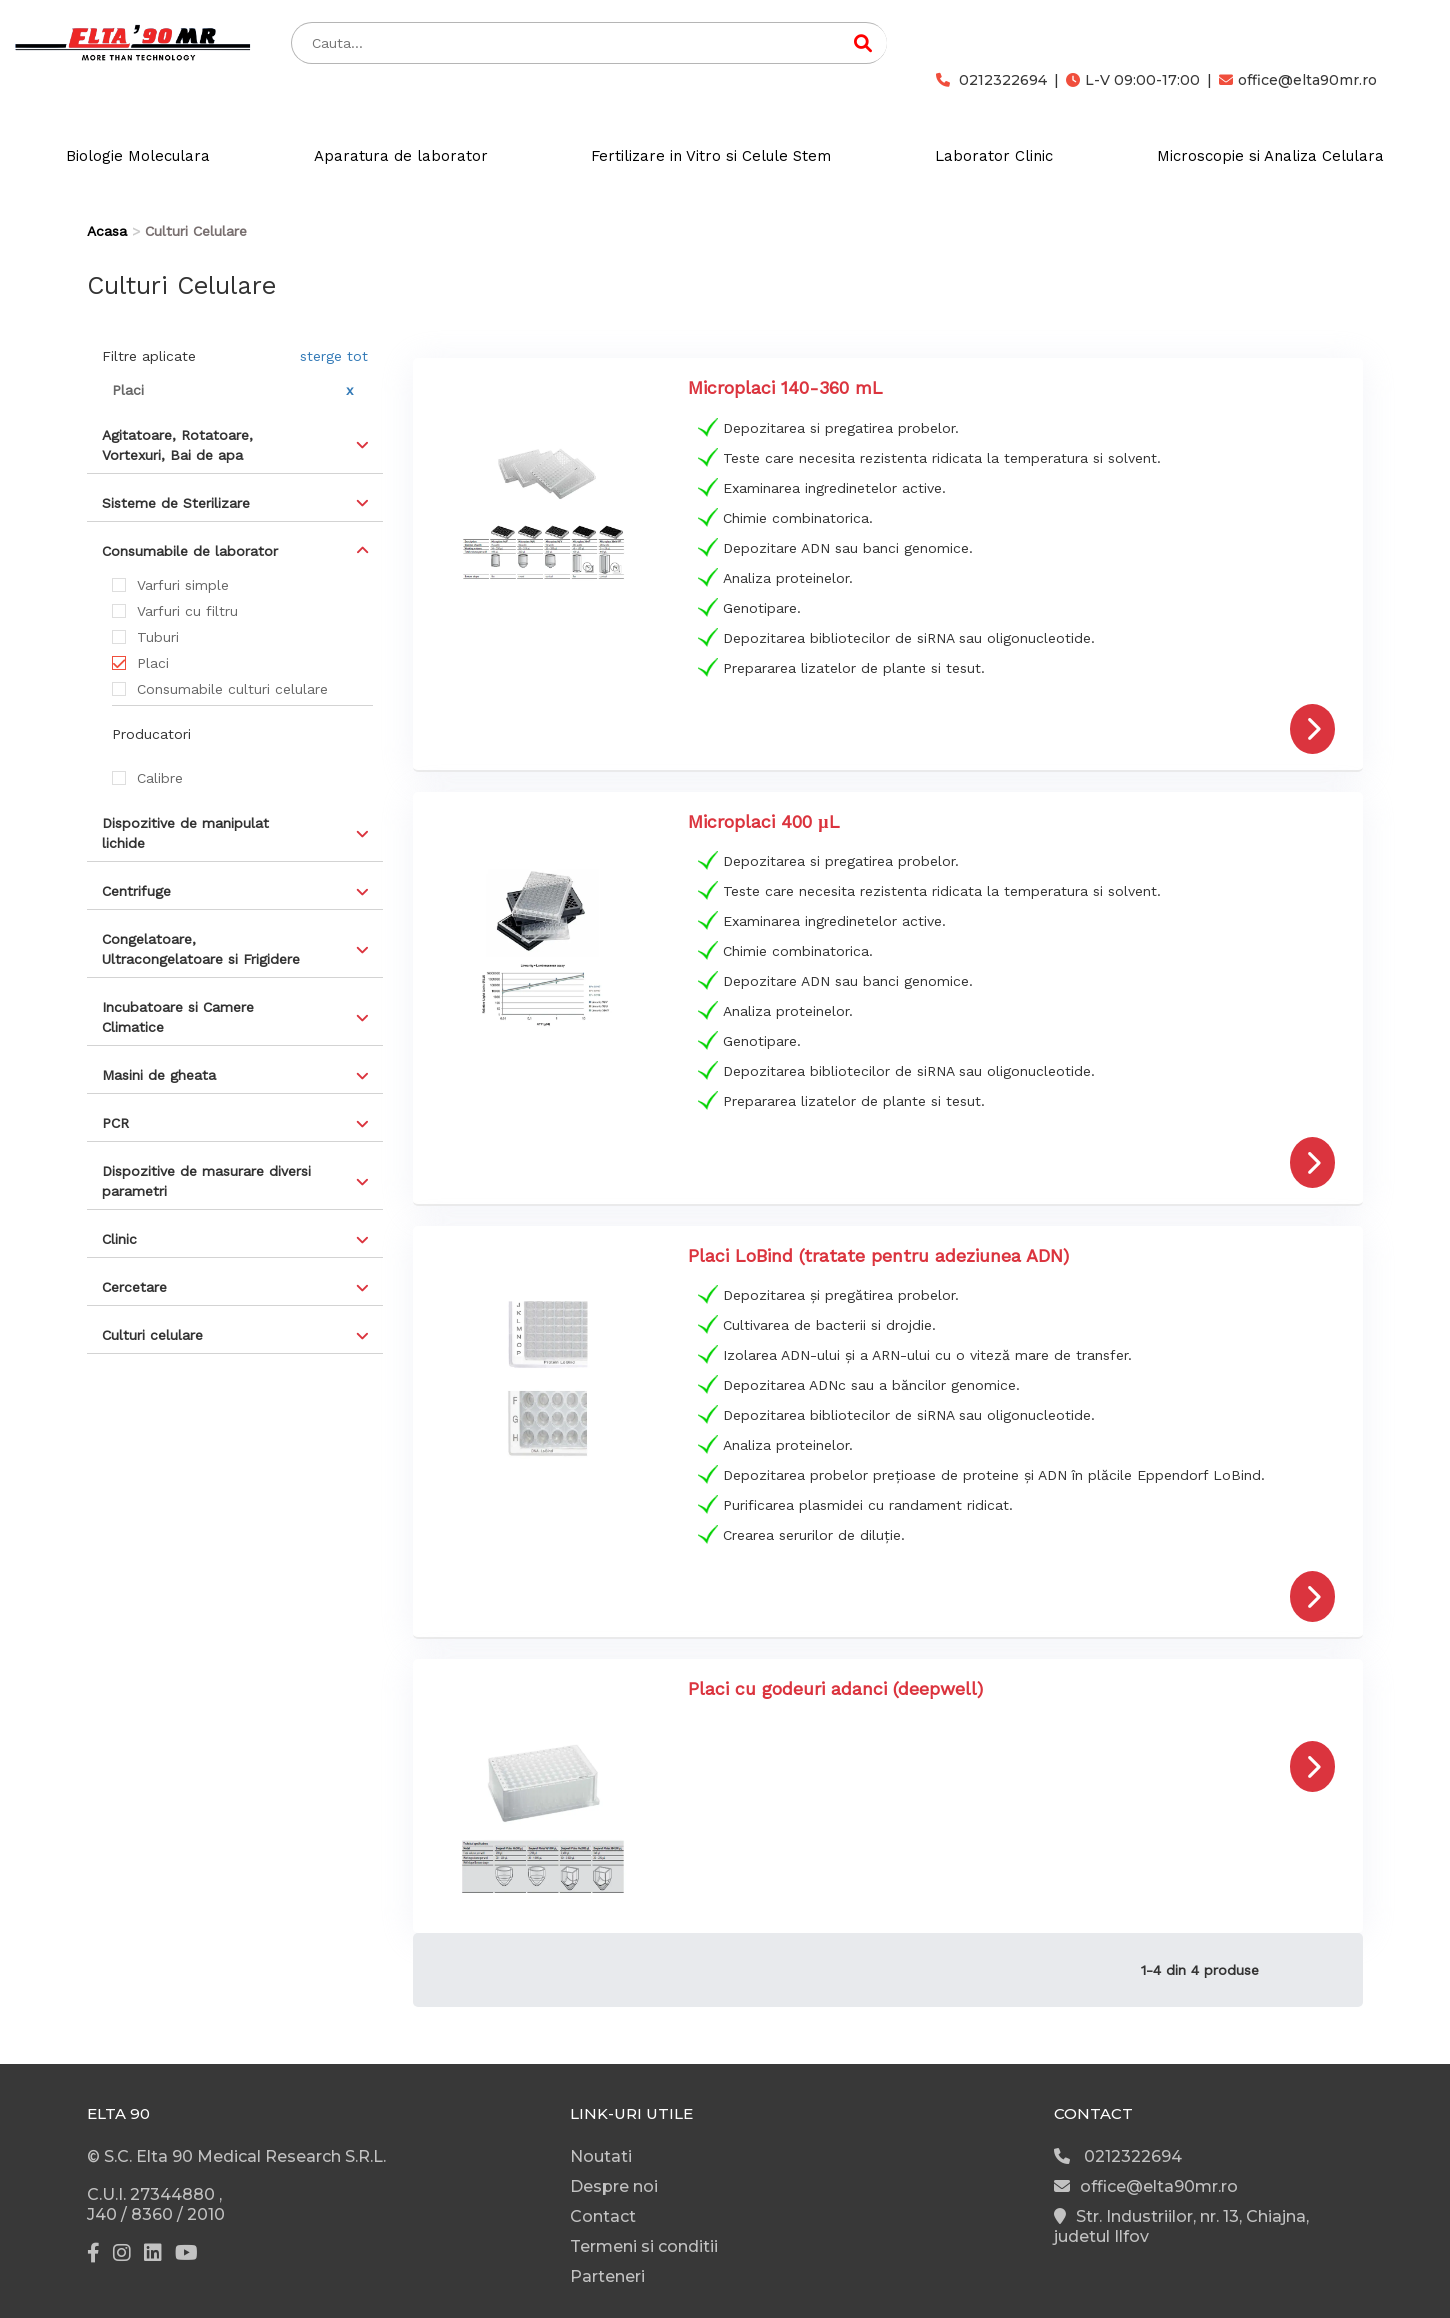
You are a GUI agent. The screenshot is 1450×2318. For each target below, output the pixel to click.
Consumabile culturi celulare (232, 689)
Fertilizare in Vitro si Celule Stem (711, 156)
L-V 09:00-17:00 (1133, 80)
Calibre (160, 778)
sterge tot (334, 356)
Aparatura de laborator (401, 156)
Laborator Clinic (994, 156)
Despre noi (614, 2186)
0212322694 (991, 80)
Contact (603, 2216)
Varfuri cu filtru (187, 611)
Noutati (601, 2156)
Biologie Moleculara (138, 156)
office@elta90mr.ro (1298, 80)
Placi (153, 663)
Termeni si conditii (644, 2246)
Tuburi (158, 637)
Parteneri (607, 2276)
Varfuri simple (183, 585)
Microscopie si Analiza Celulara (1270, 156)
